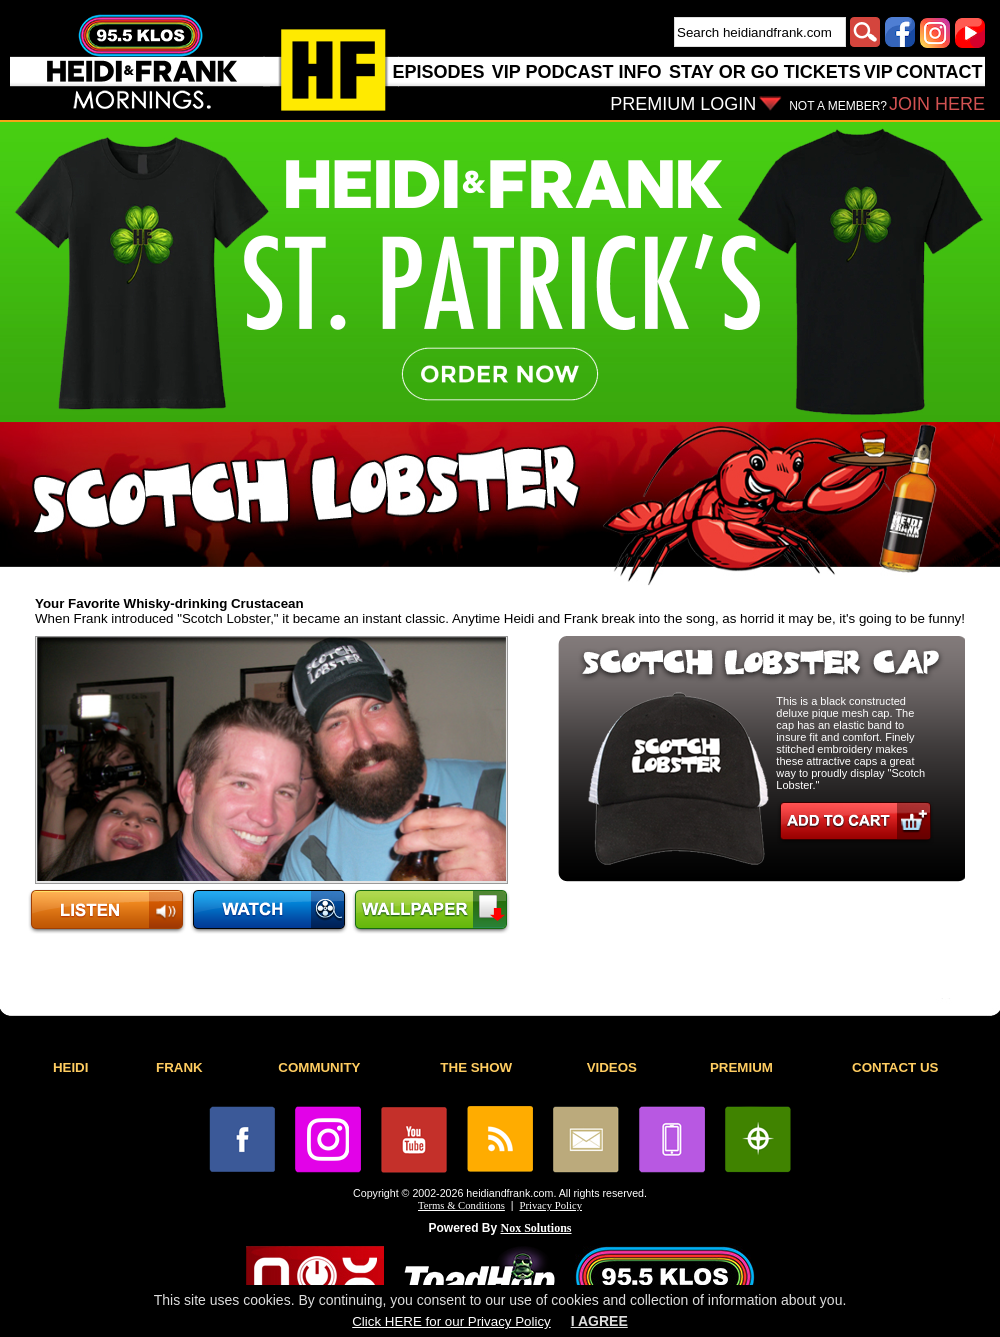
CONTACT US (895, 1067)
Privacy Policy (551, 1205)
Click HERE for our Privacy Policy (451, 1321)
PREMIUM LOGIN (683, 104)
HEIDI (71, 1067)
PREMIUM (741, 1067)
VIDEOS (612, 1067)
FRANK (179, 1067)
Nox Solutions (536, 1228)
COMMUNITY (319, 1067)
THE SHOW (476, 1067)
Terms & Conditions (461, 1205)
